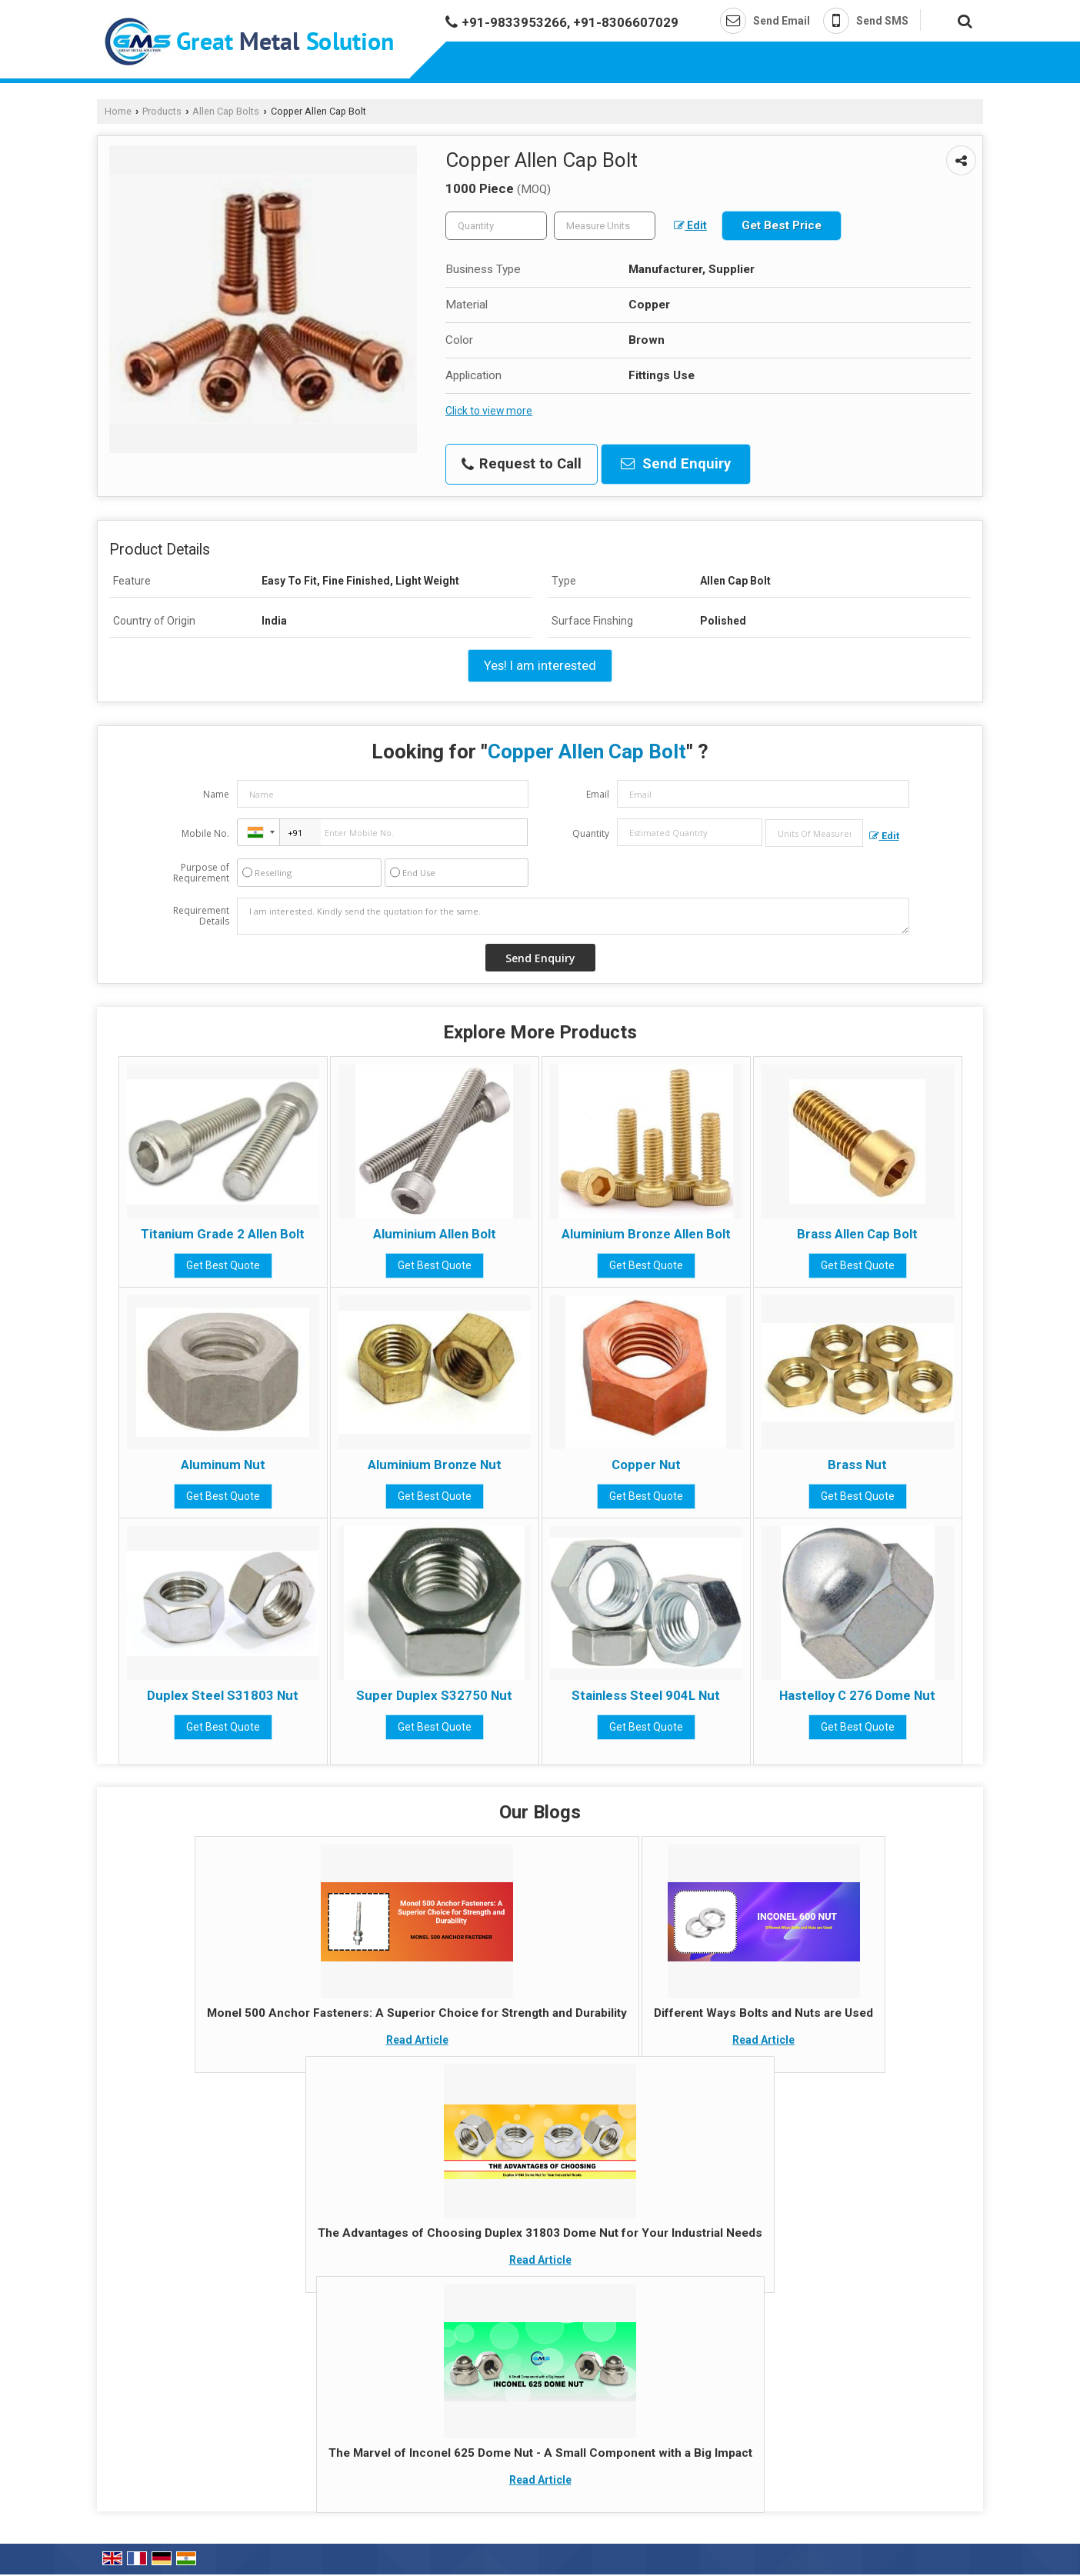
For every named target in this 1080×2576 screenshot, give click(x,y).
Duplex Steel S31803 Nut (222, 1695)
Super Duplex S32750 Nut (434, 1695)
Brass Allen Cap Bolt (857, 1233)
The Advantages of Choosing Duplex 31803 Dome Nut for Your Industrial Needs (540, 2233)
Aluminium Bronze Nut (435, 1464)
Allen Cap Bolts (225, 111)
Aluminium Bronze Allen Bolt (646, 1233)
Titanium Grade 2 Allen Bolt (223, 1233)
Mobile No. (205, 833)
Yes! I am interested (540, 665)
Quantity (590, 833)
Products (162, 111)
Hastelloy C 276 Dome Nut (857, 1695)
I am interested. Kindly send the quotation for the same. (573, 916)
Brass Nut (857, 1464)
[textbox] (604, 226)
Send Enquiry (676, 463)
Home (118, 111)
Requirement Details (201, 916)
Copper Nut (646, 1464)
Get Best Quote (223, 1265)
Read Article (417, 2040)
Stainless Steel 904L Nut (646, 1695)
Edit (690, 225)
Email (597, 794)
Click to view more (488, 411)
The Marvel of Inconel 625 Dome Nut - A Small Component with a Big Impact (540, 2453)
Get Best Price (782, 225)
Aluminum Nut (223, 1464)
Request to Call (522, 463)
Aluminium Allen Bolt (434, 1233)
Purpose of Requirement (201, 873)
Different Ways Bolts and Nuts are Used (763, 2013)
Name (216, 794)
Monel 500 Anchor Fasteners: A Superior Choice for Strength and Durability (417, 2013)
